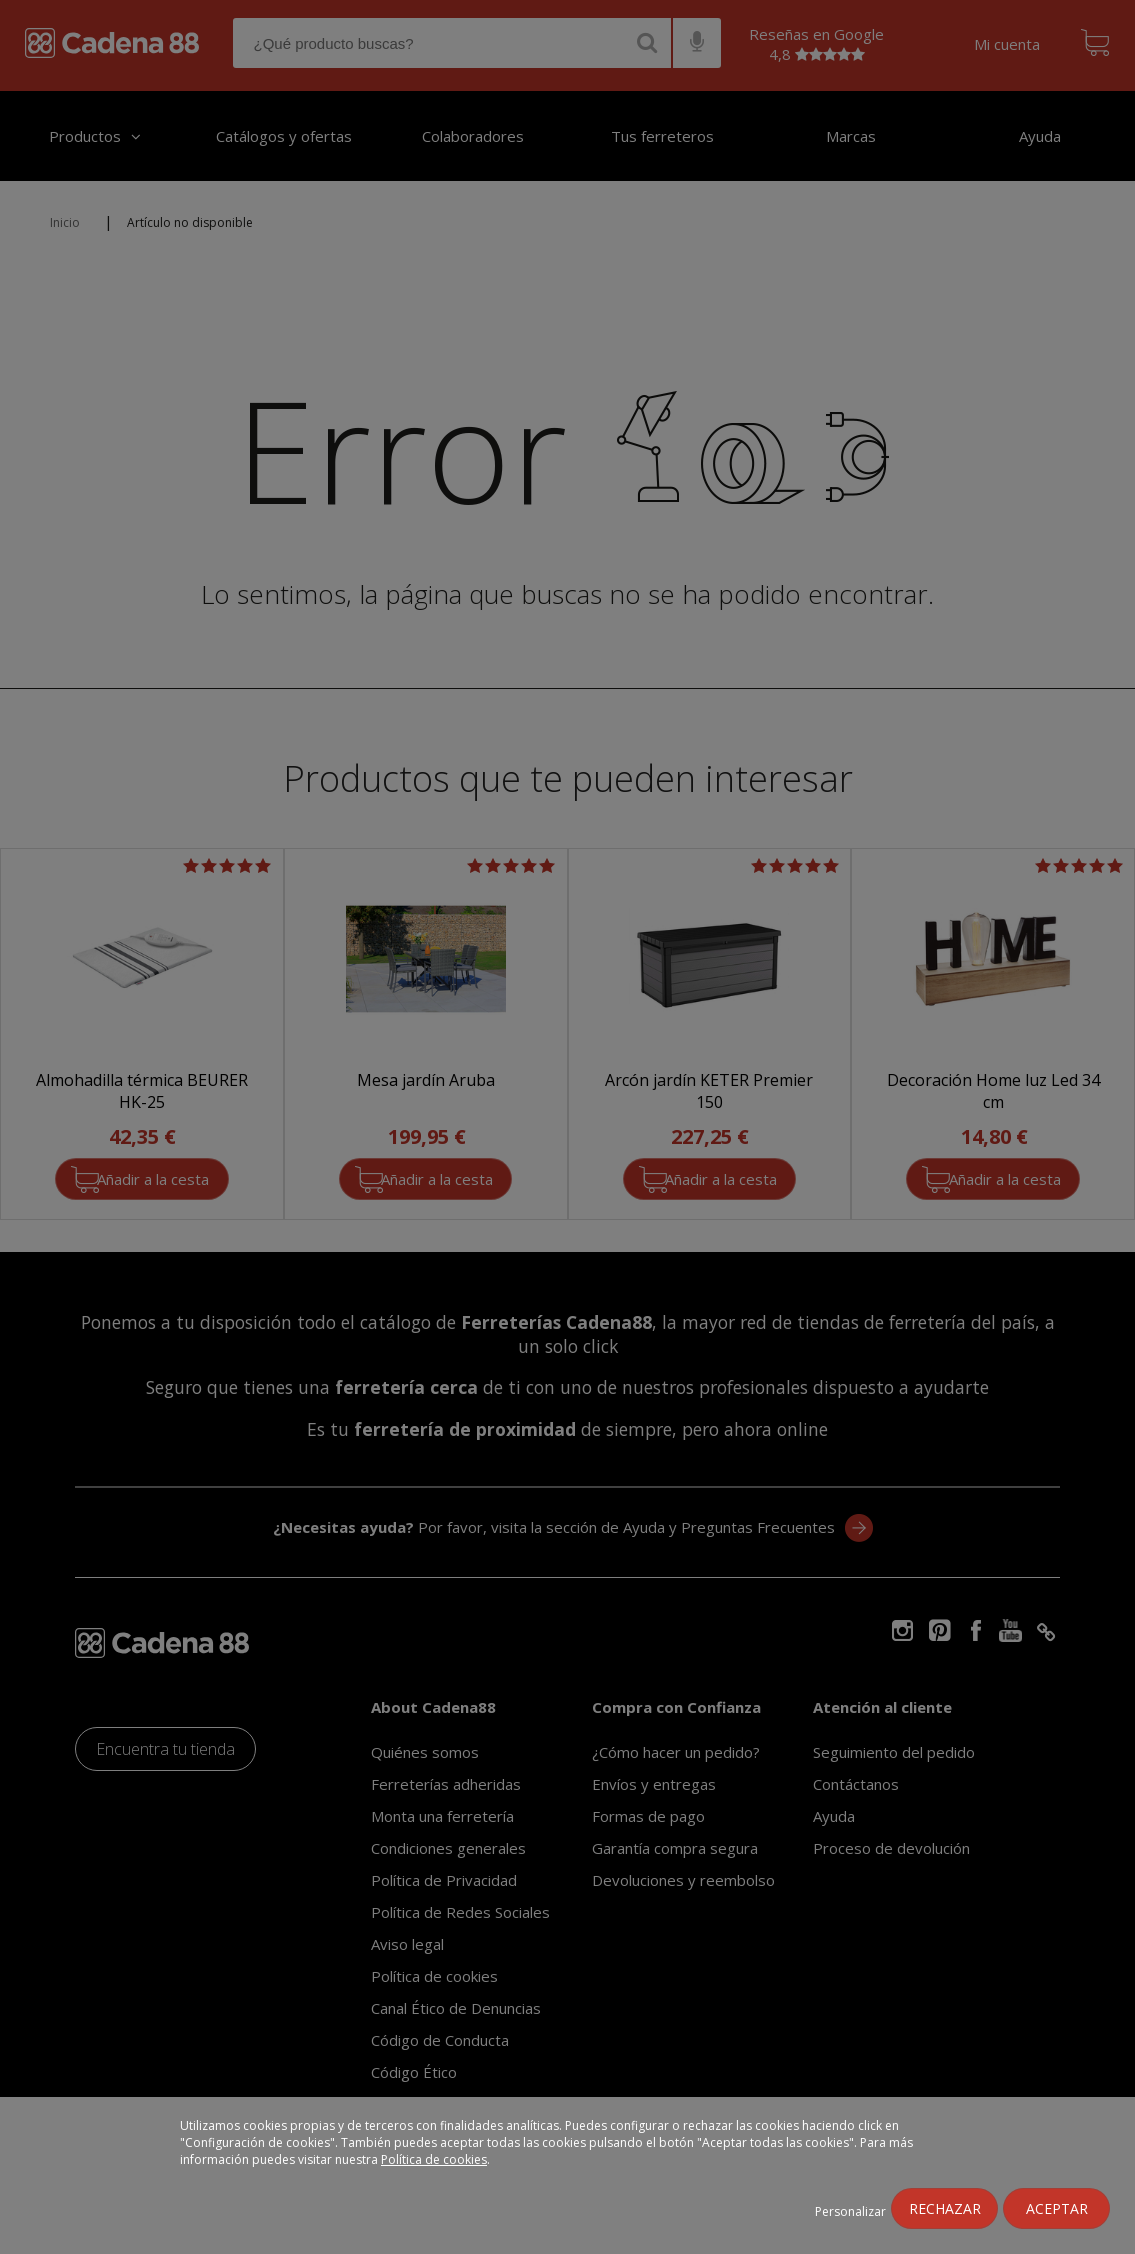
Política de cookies (434, 2159)
